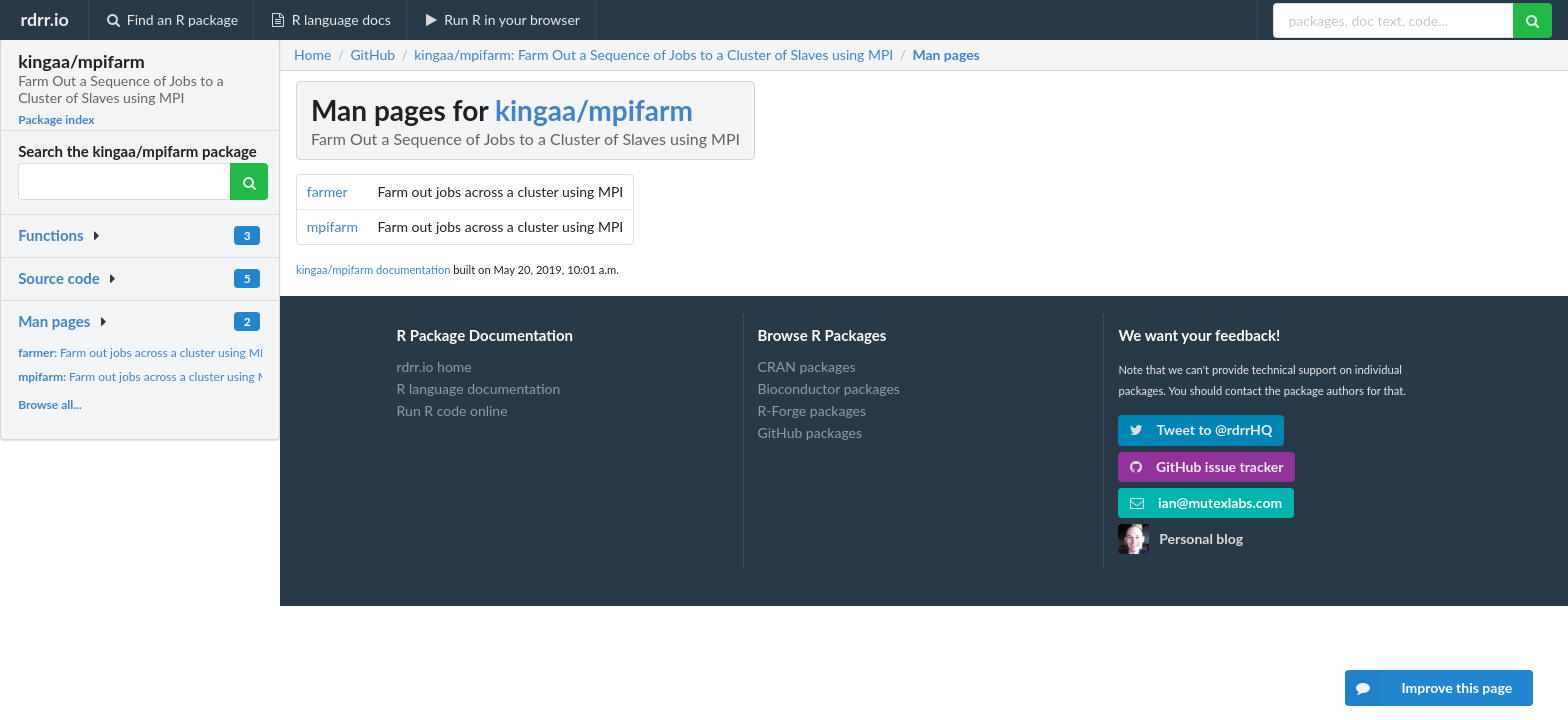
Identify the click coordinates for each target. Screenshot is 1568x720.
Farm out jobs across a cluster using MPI (144, 352)
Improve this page (1429, 688)
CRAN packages (807, 367)
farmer (327, 191)
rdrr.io (44, 19)
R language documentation (479, 388)
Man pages (54, 321)
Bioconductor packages (829, 388)
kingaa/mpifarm (594, 110)
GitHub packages (810, 432)
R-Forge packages (812, 410)
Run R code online (452, 410)
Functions (50, 235)
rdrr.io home (434, 367)
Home (312, 55)
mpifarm (332, 226)
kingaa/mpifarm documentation (373, 269)
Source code (59, 278)
